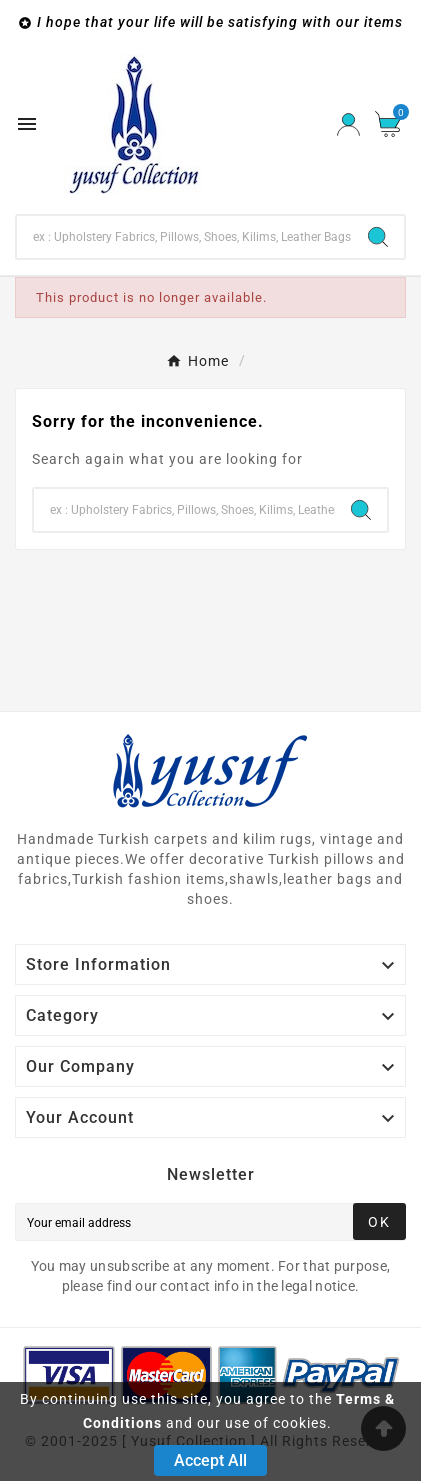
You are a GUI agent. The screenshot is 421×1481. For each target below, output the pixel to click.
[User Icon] (348, 124)
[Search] (184, 237)
